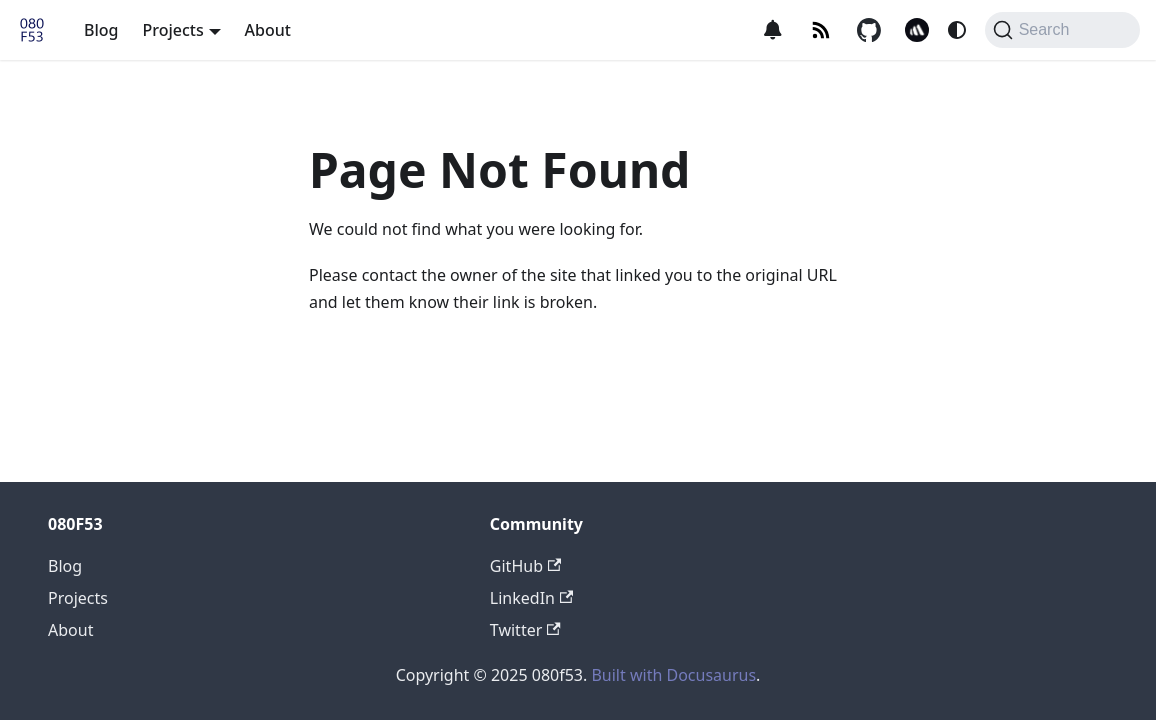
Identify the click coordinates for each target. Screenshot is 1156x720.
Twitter (525, 630)
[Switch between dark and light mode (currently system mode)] (957, 30)
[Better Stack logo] (917, 30)
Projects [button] (172, 30)
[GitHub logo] (869, 30)
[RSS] (821, 30)
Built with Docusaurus (673, 675)
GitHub (525, 566)
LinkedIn (531, 598)
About (268, 30)
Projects (78, 598)
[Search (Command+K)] (1062, 30)
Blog (101, 30)
